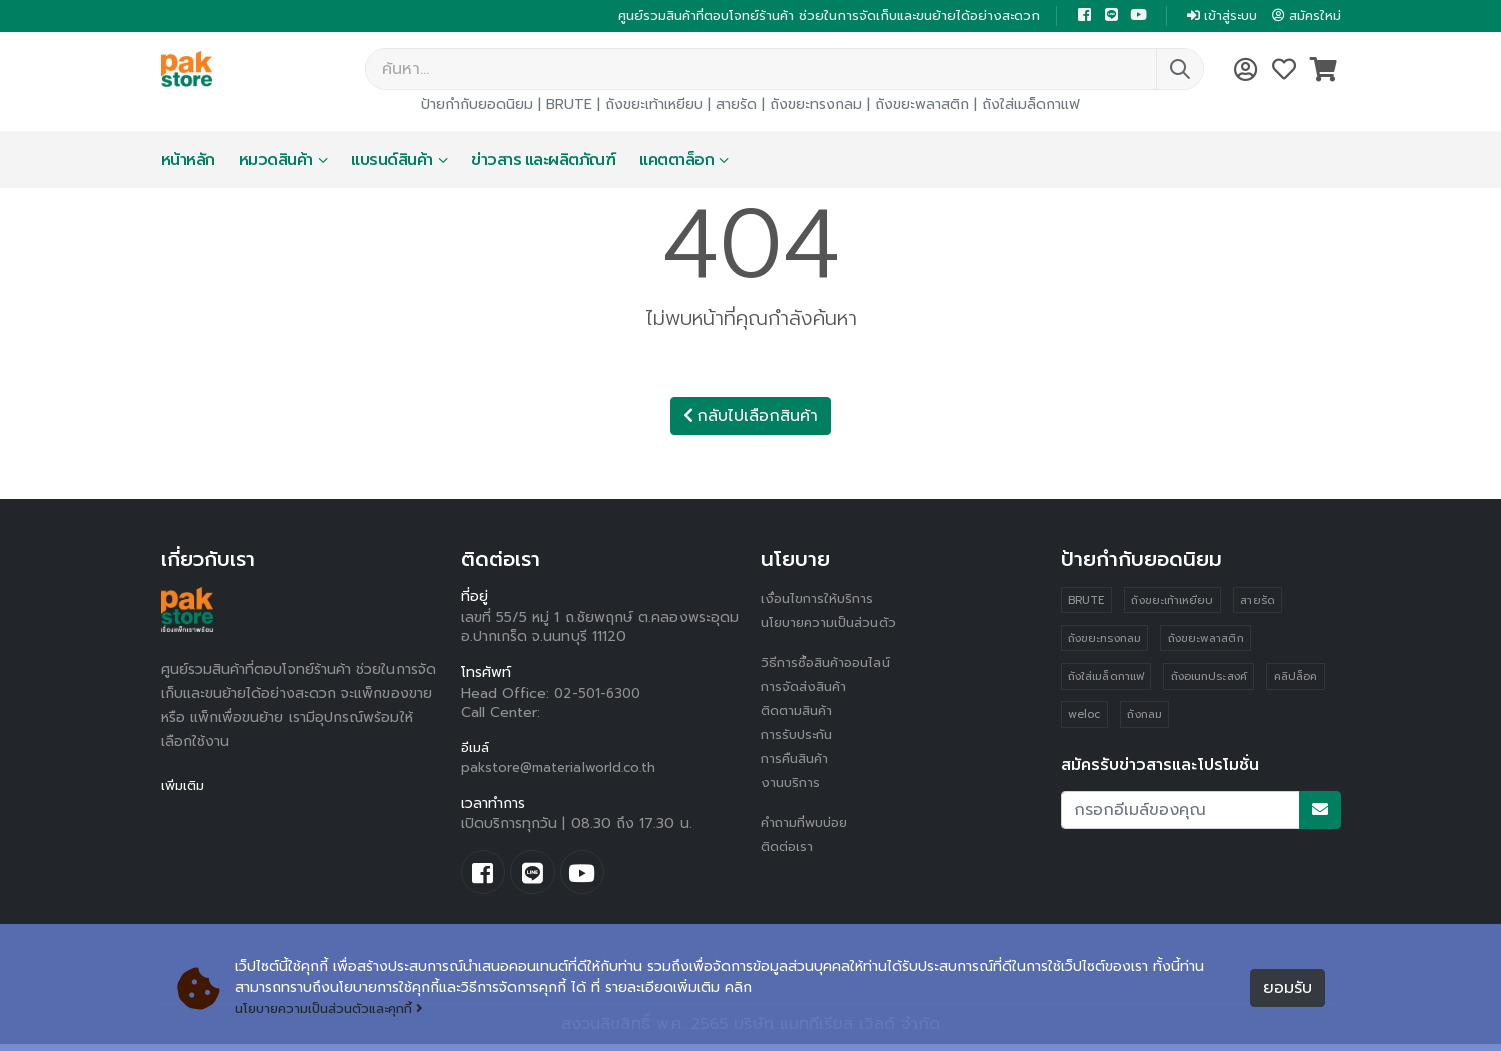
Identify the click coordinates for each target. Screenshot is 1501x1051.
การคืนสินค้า (798, 760)
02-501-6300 (600, 695)
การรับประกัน (800, 736)
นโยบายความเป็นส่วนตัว (834, 624)
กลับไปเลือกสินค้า (750, 418)
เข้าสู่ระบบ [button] (1213, 16)
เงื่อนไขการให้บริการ (820, 600)
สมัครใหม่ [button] (1304, 16)
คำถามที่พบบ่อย (809, 824)
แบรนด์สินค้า (392, 161)
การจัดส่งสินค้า (807, 688)
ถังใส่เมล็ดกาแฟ (1031, 106)
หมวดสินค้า (276, 161)
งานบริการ (792, 784)
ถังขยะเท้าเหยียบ (654, 106)
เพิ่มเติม (184, 787)
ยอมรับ (1287, 988)
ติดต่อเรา (789, 848)
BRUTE (569, 106)
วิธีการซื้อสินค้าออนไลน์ (830, 664)
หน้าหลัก (188, 161)
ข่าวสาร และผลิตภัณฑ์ (543, 161)
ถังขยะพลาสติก (922, 106)
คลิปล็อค (1297, 680)
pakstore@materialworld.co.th (562, 770)
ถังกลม (1145, 719)
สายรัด (736, 106)
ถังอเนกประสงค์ (1210, 680)
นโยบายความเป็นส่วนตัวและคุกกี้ (337, 1008)
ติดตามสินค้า (800, 712)
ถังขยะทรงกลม (816, 106)
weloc (1084, 719)
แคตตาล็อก (676, 161)
